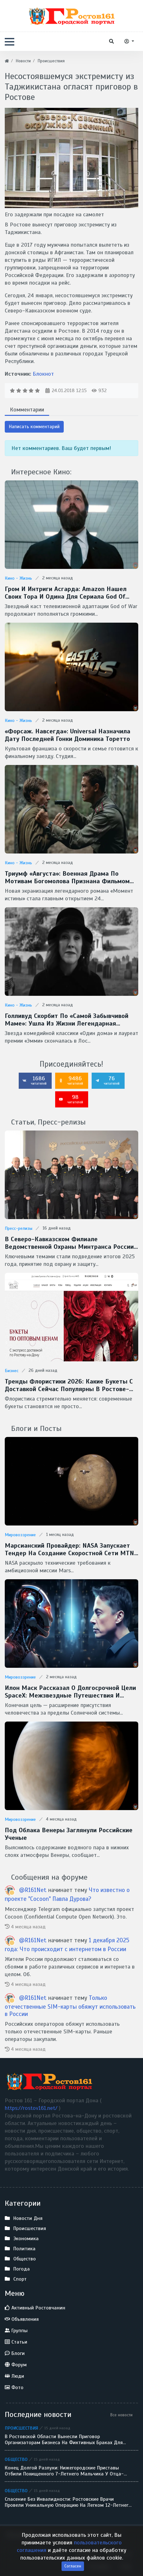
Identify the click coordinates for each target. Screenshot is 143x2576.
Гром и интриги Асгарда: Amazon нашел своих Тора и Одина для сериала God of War (66, 593)
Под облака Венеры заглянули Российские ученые (69, 1834)
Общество (16, 2459)
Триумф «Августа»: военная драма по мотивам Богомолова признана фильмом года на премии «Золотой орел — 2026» (67, 877)
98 (71, 1099)
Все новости (121, 2415)
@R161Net (33, 1890)
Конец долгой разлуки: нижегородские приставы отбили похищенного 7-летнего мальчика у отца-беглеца (64, 2471)
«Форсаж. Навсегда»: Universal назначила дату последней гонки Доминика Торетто (67, 735)
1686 (34, 1080)
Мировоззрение (20, 1535)
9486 (71, 1080)
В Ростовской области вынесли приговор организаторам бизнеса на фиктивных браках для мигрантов (64, 2440)
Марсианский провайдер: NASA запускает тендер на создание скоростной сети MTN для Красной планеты (69, 1549)
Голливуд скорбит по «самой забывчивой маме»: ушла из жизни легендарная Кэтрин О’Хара (66, 1019)
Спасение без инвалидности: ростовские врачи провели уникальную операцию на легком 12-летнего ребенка (68, 2502)
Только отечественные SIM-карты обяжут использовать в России (70, 2006)
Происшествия (21, 2428)
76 (107, 1080)
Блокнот (43, 373)
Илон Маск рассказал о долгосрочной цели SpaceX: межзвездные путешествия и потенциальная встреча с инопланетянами (70, 1691)
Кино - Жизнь (18, 578)
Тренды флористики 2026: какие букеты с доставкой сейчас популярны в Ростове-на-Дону (69, 1385)
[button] (9, 42)
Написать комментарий (34, 426)
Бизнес (11, 1370)
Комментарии (27, 409)
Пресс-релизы (18, 1228)
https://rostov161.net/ (32, 2108)
